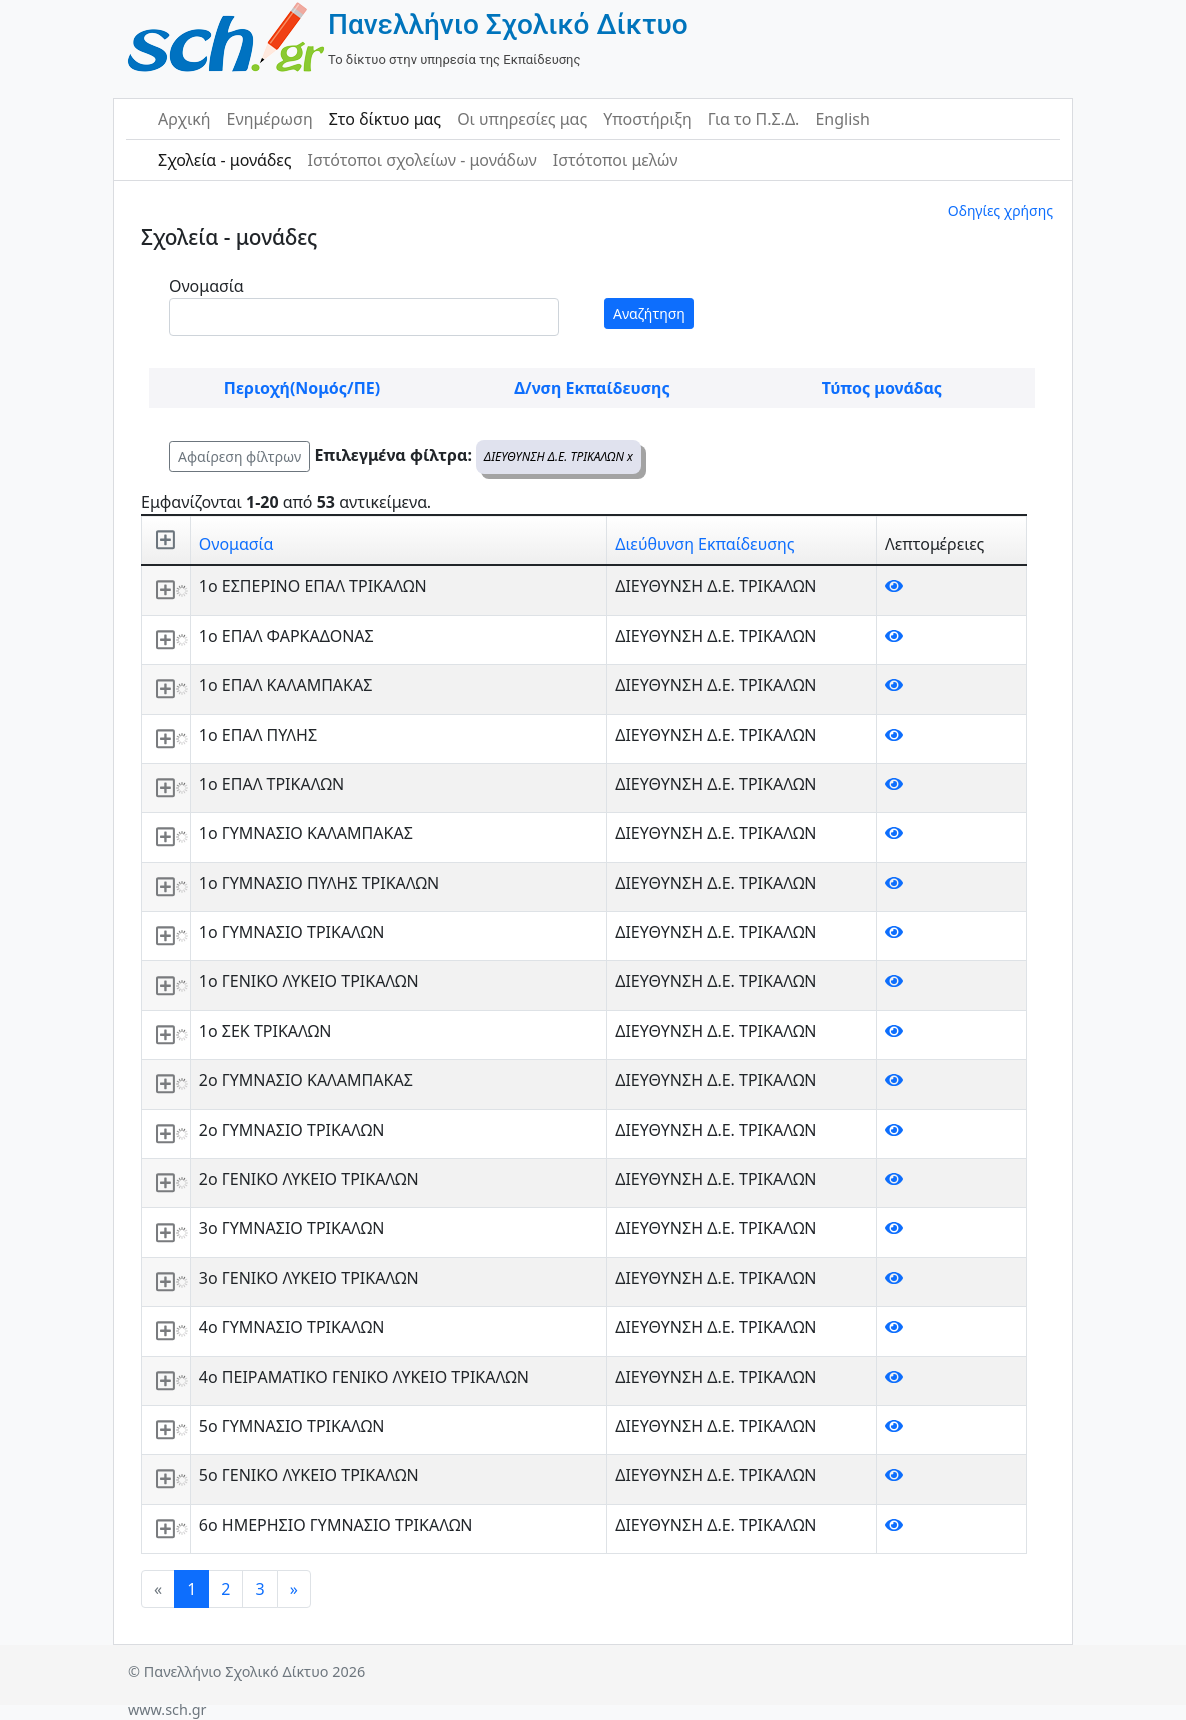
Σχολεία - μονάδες (224, 160)
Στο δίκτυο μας (385, 119)
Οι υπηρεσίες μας (522, 119)
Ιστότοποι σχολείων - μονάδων (421, 160)
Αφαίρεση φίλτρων (239, 456)
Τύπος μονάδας (882, 388)
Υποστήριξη (647, 119)
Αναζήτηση (649, 313)
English (842, 119)
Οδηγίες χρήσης (1000, 210)
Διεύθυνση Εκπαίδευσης (704, 544)
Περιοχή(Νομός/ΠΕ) (302, 388)
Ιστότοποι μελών (615, 160)
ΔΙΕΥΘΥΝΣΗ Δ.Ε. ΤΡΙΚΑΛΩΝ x (558, 456)
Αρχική (184, 119)
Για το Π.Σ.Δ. (754, 119)
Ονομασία (206, 286)
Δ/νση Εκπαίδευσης (591, 388)
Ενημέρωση (270, 119)
